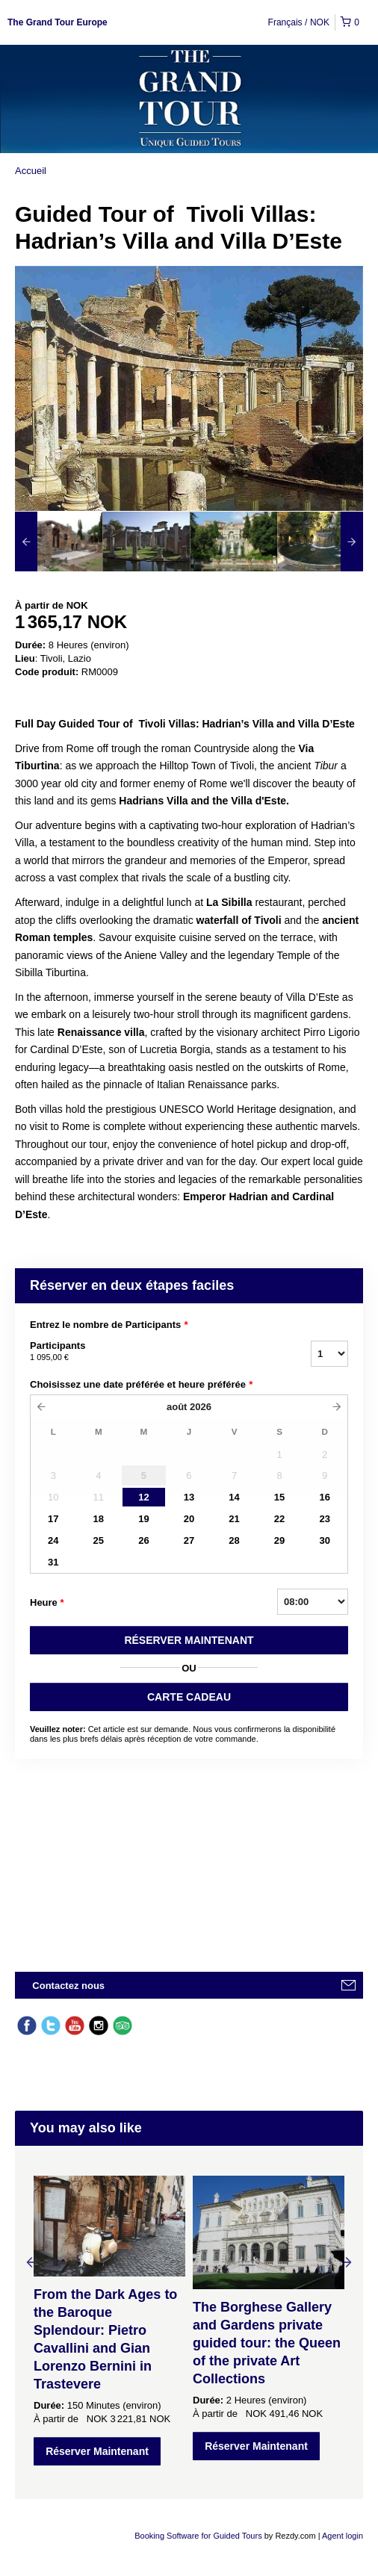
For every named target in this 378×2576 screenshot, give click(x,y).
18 (98, 1518)
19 (143, 1518)
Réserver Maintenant (97, 2451)
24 (53, 1540)
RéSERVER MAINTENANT (188, 1640)
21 (234, 1518)
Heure (47, 1603)
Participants (151, 1352)
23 (324, 1518)
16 (324, 1497)
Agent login (342, 2535)
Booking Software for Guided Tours (199, 2535)
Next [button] (346, 2261)
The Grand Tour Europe (57, 22)
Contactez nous (68, 1985)
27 (189, 1540)
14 (234, 1497)
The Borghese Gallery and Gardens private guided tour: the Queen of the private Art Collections (267, 2343)
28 (234, 1540)
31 (53, 1562)
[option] (58, 541)
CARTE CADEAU (189, 1697)
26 (143, 1540)
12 (143, 1497)
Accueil (30, 170)
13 (189, 1497)
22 (279, 1518)
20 (189, 1518)
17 (53, 1518)
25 (98, 1540)
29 (279, 1540)
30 (324, 1540)
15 (279, 1497)
